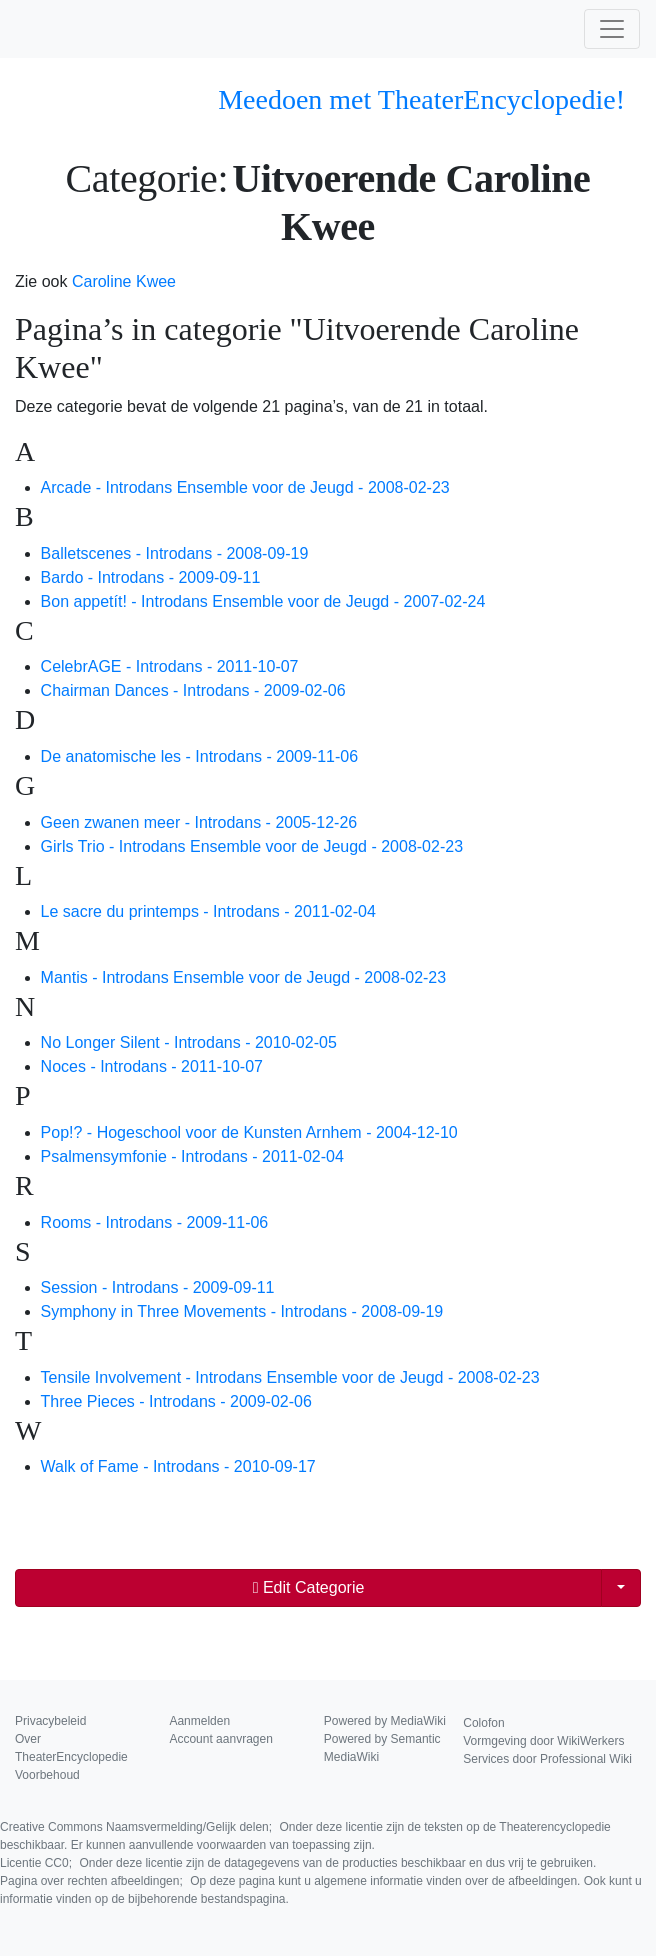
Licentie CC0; (298, 1863)
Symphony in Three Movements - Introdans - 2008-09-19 (242, 1311)
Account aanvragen (220, 1739)
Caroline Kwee (124, 281)
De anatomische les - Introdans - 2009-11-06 (200, 756)
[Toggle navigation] (612, 29)
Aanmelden (199, 1721)
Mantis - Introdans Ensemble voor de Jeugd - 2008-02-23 (244, 977)
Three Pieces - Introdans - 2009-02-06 (176, 1401)
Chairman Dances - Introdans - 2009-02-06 (193, 690)
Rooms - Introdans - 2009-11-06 (155, 1222)
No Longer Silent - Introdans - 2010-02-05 (189, 1042)
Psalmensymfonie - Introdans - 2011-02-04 (192, 1156)
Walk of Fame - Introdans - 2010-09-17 (178, 1466)
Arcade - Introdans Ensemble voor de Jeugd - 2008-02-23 (245, 487)
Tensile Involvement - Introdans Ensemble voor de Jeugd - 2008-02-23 (290, 1377)
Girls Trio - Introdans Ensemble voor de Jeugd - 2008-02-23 (252, 846)
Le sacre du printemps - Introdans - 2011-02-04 (208, 911)
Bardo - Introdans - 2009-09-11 (151, 577)
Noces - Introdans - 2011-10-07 (152, 1066)
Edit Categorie (309, 1587)
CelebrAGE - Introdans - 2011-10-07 (170, 666)
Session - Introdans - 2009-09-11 (158, 1287)
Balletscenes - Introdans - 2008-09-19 (175, 553)
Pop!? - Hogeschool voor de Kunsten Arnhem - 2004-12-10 (249, 1132)
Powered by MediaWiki (385, 1721)
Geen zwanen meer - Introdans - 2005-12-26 (199, 822)
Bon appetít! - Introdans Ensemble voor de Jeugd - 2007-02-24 (263, 601)
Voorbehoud (47, 1775)
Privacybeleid (50, 1721)
